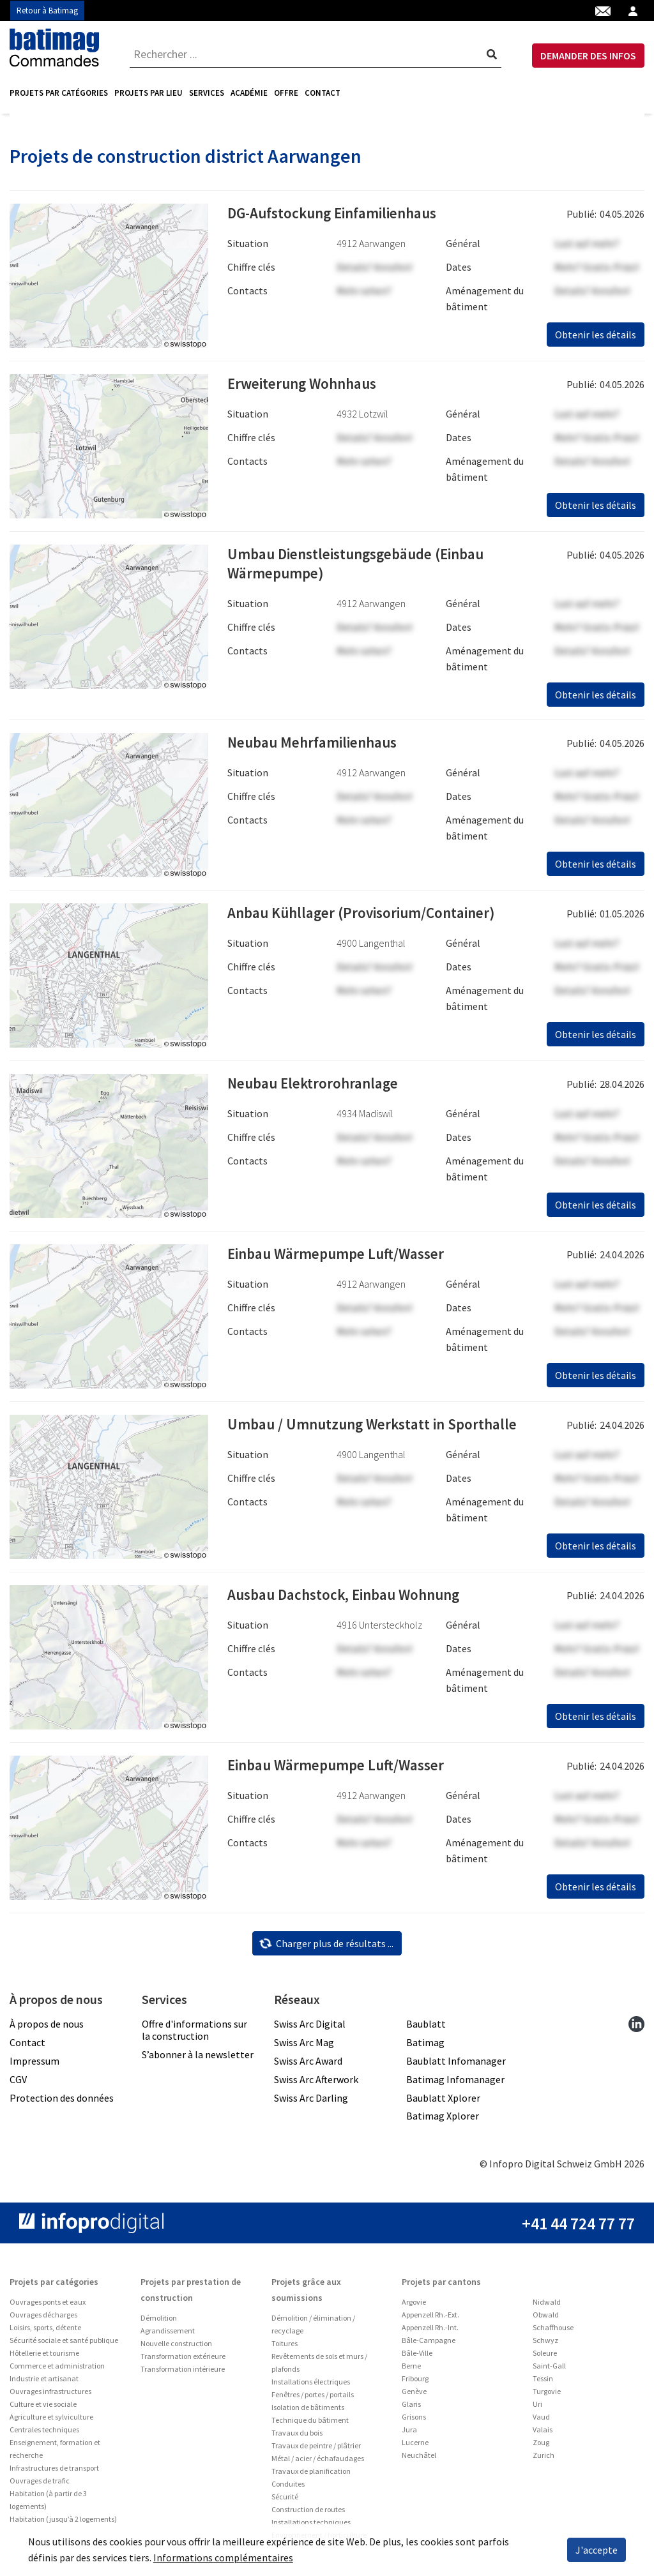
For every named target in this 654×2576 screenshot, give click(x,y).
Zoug (541, 2447)
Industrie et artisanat (44, 2383)
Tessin (543, 2383)
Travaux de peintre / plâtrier (316, 2450)
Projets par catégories (59, 92)
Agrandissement (168, 2335)
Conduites (288, 2488)
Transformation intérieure (183, 2373)
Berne (411, 2370)
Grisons (414, 2421)
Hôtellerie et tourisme (44, 2357)
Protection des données (62, 2101)
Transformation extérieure (183, 2360)
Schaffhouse (553, 2332)
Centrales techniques (44, 2434)
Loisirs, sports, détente (45, 2332)
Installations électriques (310, 2386)
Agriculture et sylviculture (51, 2421)
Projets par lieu (148, 92)
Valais (542, 2434)
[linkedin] (636, 2028)
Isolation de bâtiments (307, 2411)
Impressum (34, 2065)
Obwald (546, 2319)
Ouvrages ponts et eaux (48, 2306)
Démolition (159, 2322)
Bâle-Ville (417, 2357)
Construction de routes (308, 2514)
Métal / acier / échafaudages (317, 2462)
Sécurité (284, 2501)
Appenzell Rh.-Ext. (430, 2319)
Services (206, 92)
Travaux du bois (297, 2437)
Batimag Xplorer (442, 2120)
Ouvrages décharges (43, 2319)
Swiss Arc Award (308, 2065)
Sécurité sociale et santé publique (64, 2344)
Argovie (414, 2306)
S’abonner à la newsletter (198, 2059)
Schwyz (545, 2344)
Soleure (545, 2357)
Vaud (541, 2421)
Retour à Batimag (47, 10)
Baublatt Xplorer (443, 2101)
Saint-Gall (549, 2370)
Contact (322, 92)
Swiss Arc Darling (311, 2101)
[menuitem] (60, 93)
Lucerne (415, 2447)
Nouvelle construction (176, 2348)
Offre (286, 92)
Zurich (543, 2459)
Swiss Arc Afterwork (316, 2083)
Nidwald (547, 2306)
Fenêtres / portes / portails (312, 2399)
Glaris (411, 2408)
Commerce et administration (57, 2370)
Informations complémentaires (223, 2557)
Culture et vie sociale (43, 2408)
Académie (249, 92)
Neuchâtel (419, 2459)
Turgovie (547, 2395)
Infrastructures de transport (54, 2472)
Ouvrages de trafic (40, 2485)
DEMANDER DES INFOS (588, 55)
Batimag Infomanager (455, 2083)
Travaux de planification (311, 2475)
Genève (414, 2395)
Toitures (284, 2348)
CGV (18, 2083)
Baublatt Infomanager (456, 2065)
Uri (537, 2408)
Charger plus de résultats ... (326, 1948)
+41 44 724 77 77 (578, 2228)
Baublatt (426, 2028)
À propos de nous (47, 2028)
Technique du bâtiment (310, 2424)
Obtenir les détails (595, 339)
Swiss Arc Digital (310, 2028)
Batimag (425, 2046)
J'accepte (596, 2549)
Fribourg (415, 2383)
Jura (409, 2434)
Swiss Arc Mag (304, 2046)
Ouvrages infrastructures (50, 2395)
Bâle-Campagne (428, 2344)
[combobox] (315, 54)
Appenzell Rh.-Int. (430, 2332)
